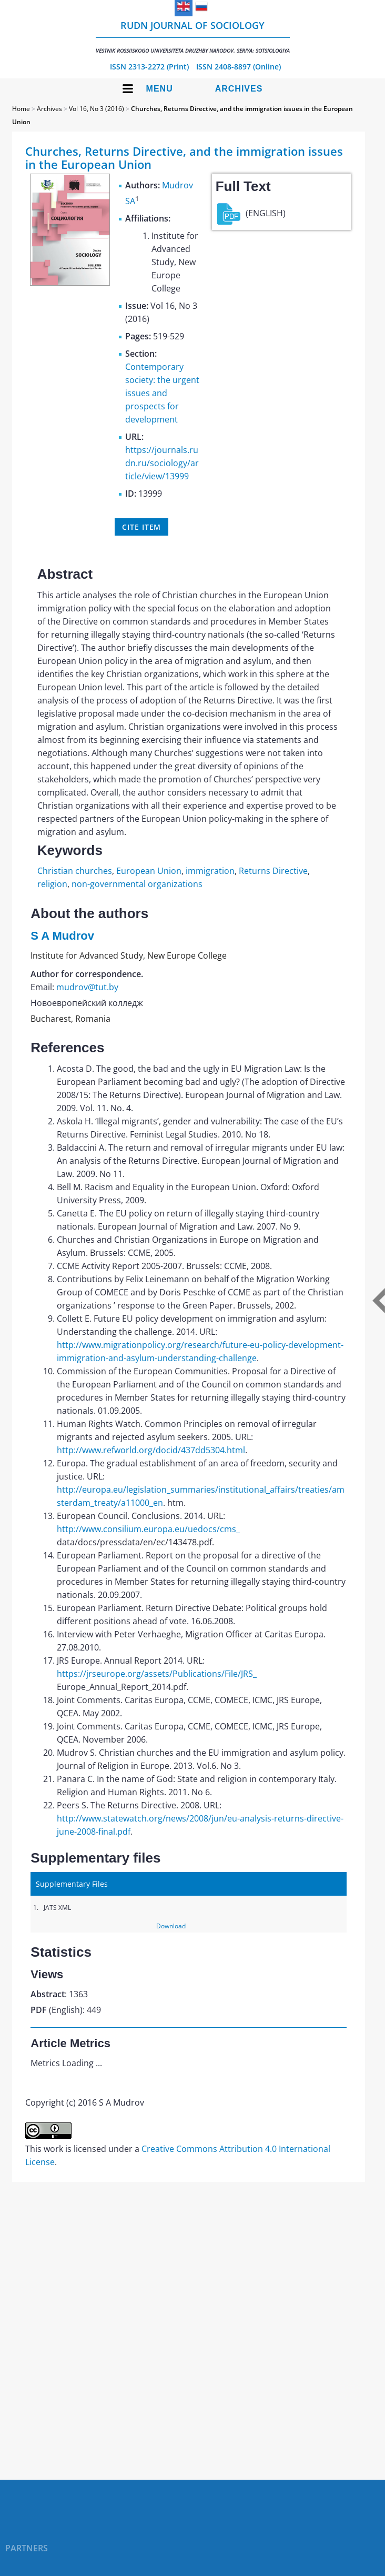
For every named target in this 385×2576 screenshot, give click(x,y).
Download (171, 1925)
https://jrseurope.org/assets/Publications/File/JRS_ (157, 1673)
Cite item (141, 527)
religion (52, 884)
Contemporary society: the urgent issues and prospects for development (162, 393)
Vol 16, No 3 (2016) (96, 108)
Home (21, 108)
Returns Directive (273, 871)
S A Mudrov (62, 935)
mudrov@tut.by (87, 987)
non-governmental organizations (137, 884)
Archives (239, 88)
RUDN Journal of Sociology (193, 36)
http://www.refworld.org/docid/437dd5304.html (151, 1450)
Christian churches (74, 871)
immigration (210, 871)
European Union (148, 871)
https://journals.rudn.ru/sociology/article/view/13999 (162, 463)
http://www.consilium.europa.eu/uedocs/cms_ (148, 1529)
